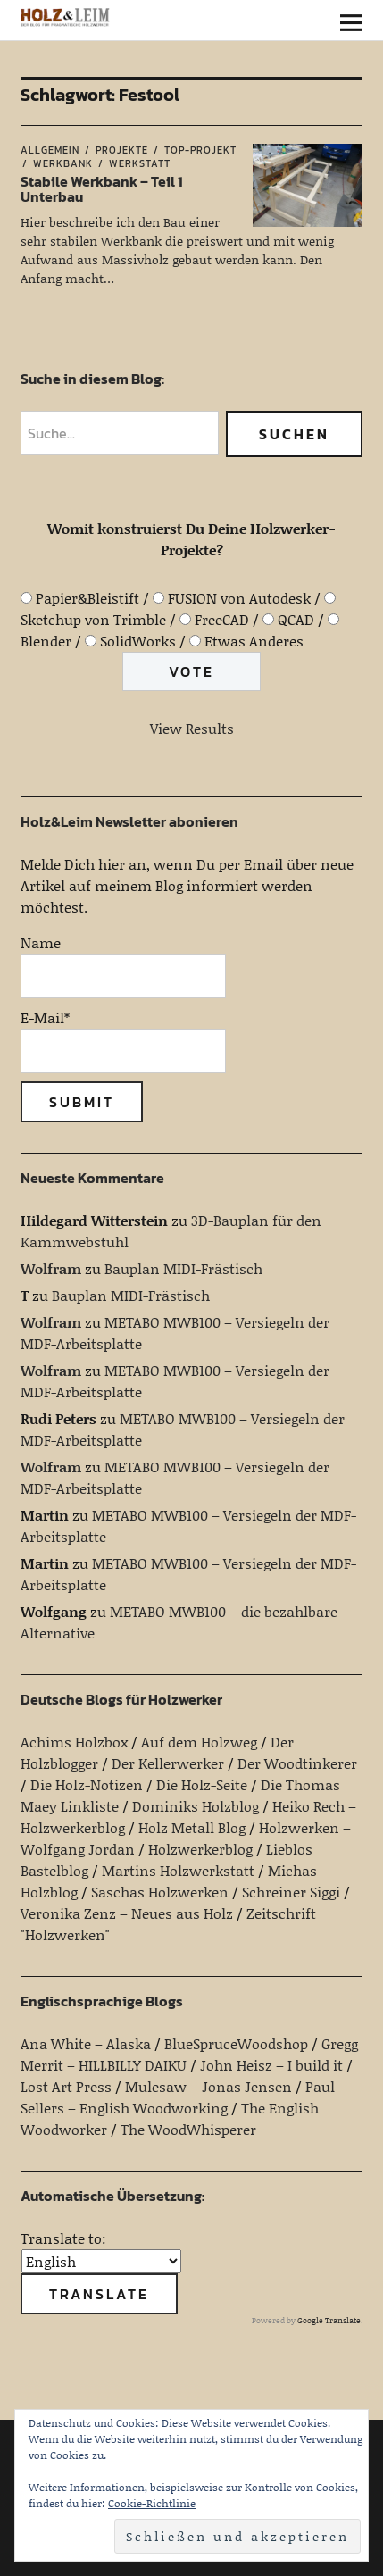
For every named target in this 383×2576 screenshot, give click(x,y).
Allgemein (50, 150)
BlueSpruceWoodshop (236, 2043)
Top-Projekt (200, 150)
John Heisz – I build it (271, 2065)
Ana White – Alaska (86, 2043)
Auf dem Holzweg (199, 1741)
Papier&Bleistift (87, 598)
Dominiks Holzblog (195, 1806)
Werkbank (63, 163)
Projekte (122, 150)
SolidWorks (138, 640)
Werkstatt (140, 163)
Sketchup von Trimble (93, 619)
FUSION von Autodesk (239, 598)
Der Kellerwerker (168, 1763)
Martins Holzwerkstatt (178, 1870)
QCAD (296, 619)
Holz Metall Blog (192, 1827)
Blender (46, 640)
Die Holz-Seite (201, 1784)
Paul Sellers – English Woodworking (178, 2097)
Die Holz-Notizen (86, 1784)
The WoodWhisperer (188, 2129)
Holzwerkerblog (200, 1848)
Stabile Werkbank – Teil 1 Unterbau (102, 189)
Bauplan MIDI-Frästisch (183, 1268)
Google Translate (329, 2320)
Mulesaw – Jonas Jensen (208, 2086)
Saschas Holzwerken (160, 1891)
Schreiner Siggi (291, 1891)
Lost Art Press (66, 2086)
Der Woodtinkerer (297, 1763)
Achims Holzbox (74, 1741)
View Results (192, 728)
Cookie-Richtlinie (152, 2503)
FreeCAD (222, 619)
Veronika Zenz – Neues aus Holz (127, 1913)
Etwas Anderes (254, 640)
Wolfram (51, 1268)
